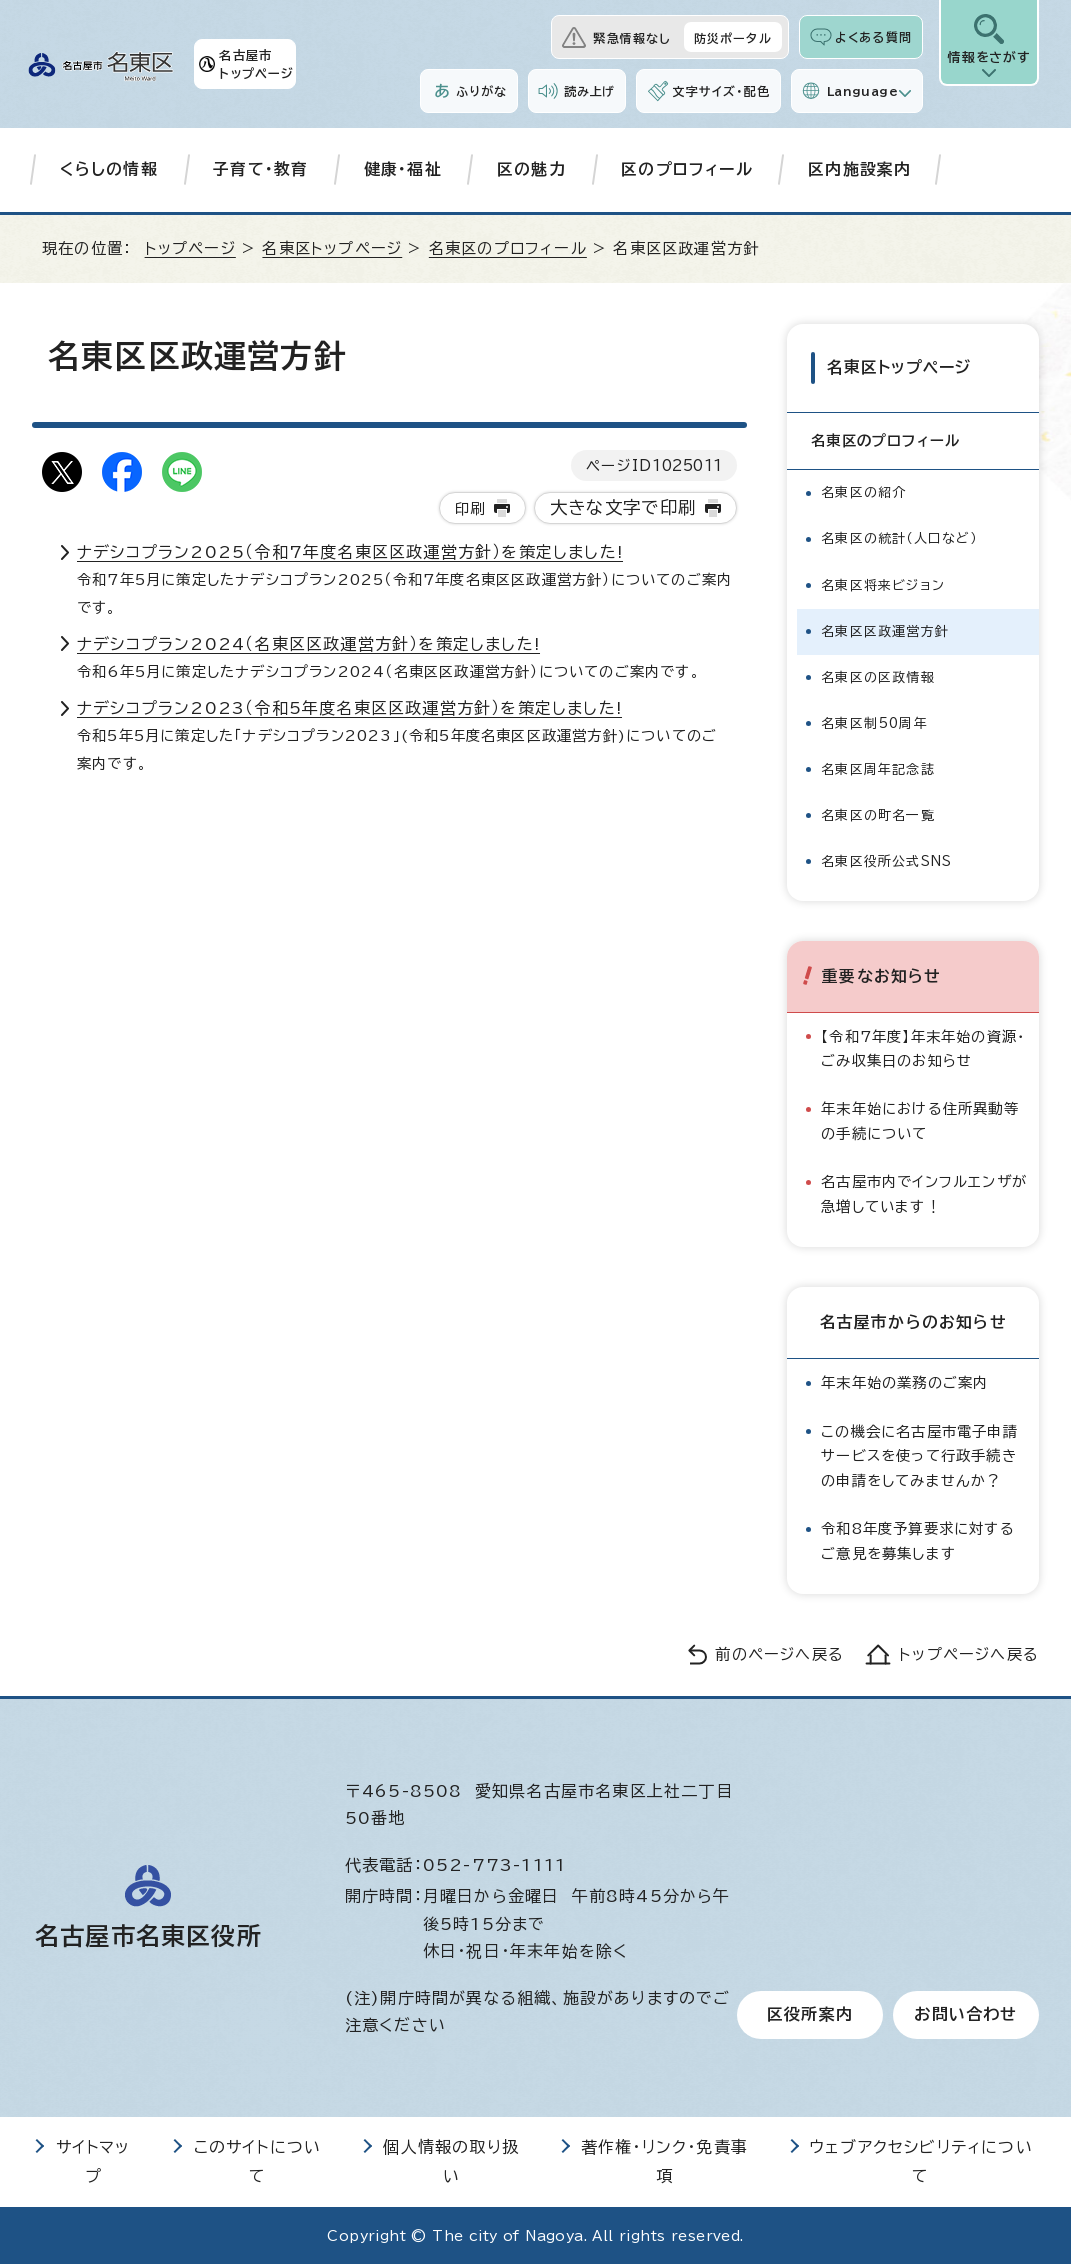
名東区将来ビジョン (883, 583)
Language (862, 91)
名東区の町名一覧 (878, 813)
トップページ (190, 248)
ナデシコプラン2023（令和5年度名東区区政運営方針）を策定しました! (349, 708)
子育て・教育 (260, 169)
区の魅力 (531, 169)
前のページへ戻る (779, 1653)
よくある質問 (873, 37)
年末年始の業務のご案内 (904, 1381)
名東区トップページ (332, 248)
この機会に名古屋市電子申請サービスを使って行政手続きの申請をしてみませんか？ (919, 1454)
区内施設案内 (859, 169)
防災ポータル (733, 38)
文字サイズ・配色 (721, 91)
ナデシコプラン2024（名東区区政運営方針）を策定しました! (308, 644)
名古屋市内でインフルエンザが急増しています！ (924, 1192)
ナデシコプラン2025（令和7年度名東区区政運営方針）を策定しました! (350, 552)
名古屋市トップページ (256, 64)
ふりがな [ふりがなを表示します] (481, 91)
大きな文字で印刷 (623, 507)
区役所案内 (810, 2014)
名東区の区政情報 (878, 675)
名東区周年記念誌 (878, 767)
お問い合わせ (965, 2014)
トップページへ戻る (969, 1653)
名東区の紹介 (863, 491)
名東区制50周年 (874, 721)
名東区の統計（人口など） (899, 537)
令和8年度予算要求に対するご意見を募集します (918, 1539)
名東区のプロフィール (508, 248)
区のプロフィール (687, 169)
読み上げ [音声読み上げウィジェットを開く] (590, 91)
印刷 (470, 508)
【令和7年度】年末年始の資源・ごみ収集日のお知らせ (923, 1046)
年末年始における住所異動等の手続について (920, 1119)
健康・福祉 (403, 169)
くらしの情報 (109, 169)
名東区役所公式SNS (886, 859)
